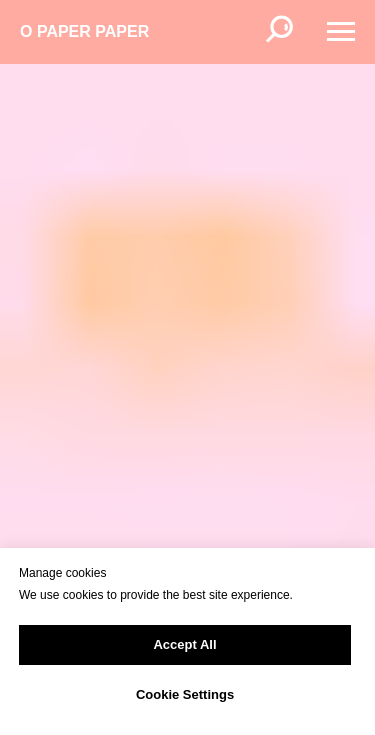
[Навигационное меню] (341, 32)
